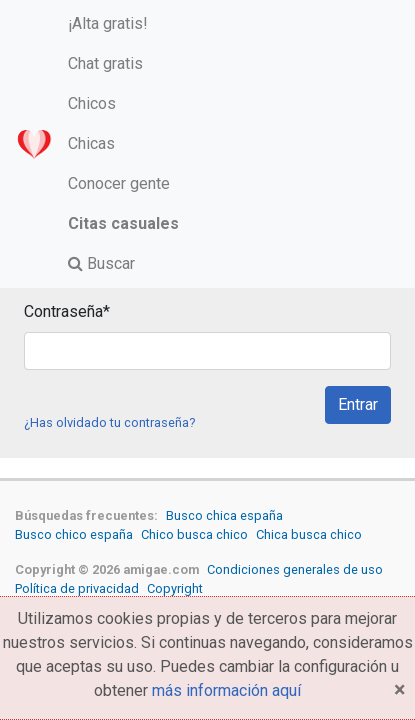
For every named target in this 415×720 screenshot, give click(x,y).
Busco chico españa (74, 534)
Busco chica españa (224, 515)
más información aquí (226, 690)
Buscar (101, 263)
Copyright (175, 588)
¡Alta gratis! (108, 23)
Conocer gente (119, 183)
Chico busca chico (194, 534)
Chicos (92, 103)
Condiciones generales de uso (295, 569)
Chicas (91, 143)
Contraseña (67, 311)
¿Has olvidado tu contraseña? (109, 422)
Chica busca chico (309, 534)
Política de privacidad (77, 588)
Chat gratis (105, 63)
